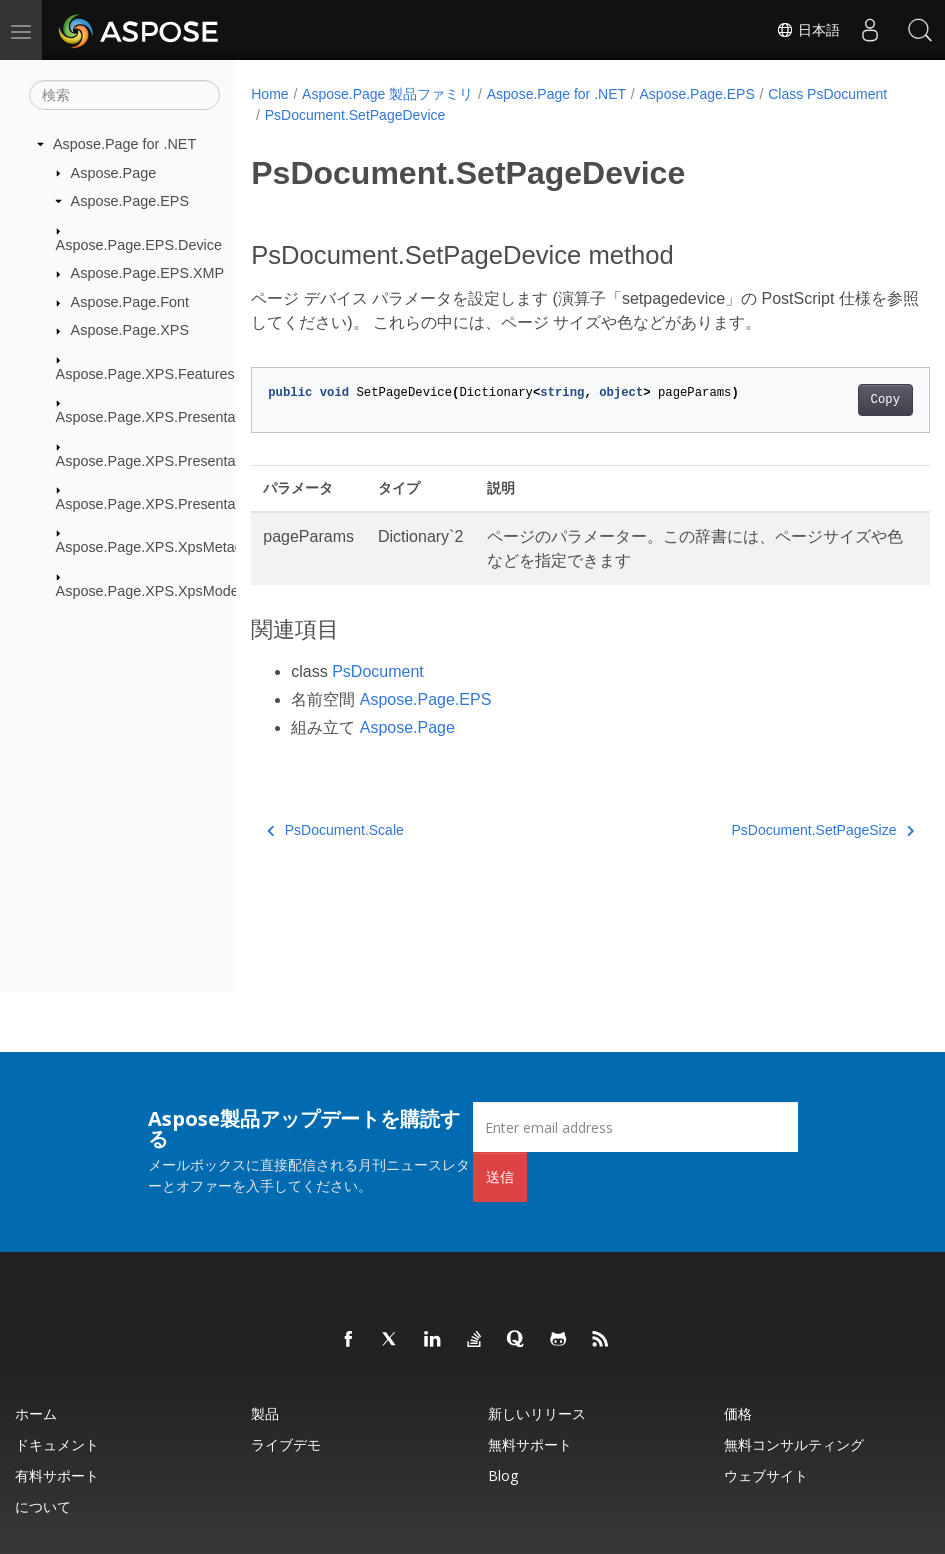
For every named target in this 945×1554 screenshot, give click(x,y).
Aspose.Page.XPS (130, 330)
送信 (500, 1176)
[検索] (124, 95)
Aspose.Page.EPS (130, 201)
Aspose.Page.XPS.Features (145, 374)
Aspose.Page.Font (130, 302)
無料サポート (530, 1444)
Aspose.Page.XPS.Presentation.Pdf (170, 504)
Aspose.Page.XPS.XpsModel (149, 591)
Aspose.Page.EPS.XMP (148, 273)
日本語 (808, 30)
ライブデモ (286, 1444)
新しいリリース (537, 1413)
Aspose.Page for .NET (124, 144)
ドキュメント (57, 1444)
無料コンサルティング (794, 1444)
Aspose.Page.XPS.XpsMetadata (159, 547)
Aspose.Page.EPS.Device (139, 244)
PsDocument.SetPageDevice (487, 115)
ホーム (36, 1413)
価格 (738, 1413)
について (43, 1506)
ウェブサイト (766, 1475)
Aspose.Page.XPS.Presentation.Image (179, 460)
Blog (503, 1475)
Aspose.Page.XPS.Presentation (157, 417)
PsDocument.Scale (335, 830)
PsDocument (378, 671)
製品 (265, 1413)
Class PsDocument (324, 115)
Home (269, 94)
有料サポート (57, 1475)
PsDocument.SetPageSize (775, 830)
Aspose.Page (114, 172)
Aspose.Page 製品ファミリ (387, 94)
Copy (837, 400)
